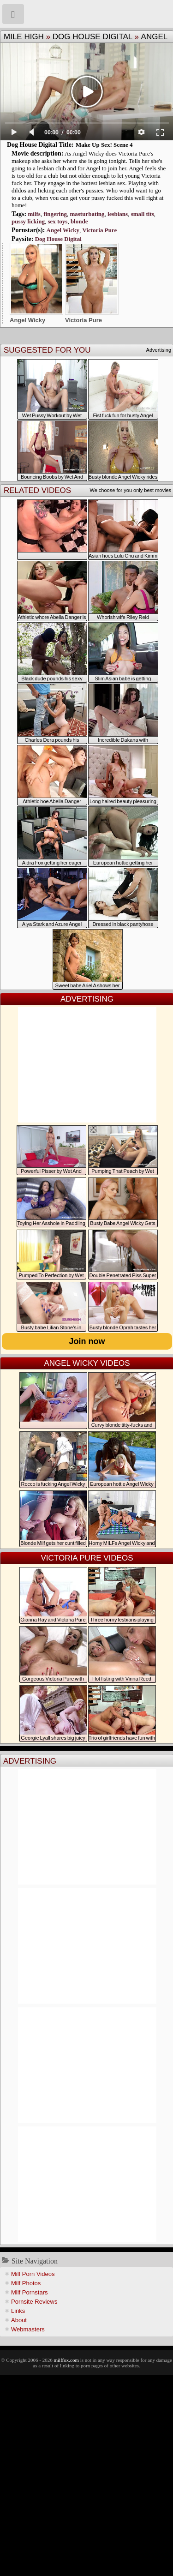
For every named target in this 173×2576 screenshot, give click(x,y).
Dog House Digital (92, 36)
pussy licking (28, 221)
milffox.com (66, 2360)
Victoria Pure (99, 230)
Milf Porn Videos (32, 2273)
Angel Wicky (63, 230)
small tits (142, 213)
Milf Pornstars (29, 2292)
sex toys (57, 221)
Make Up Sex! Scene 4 (104, 144)
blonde (79, 221)
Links (18, 2310)
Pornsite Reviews (34, 2301)
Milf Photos (26, 2283)
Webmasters (28, 2329)
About (19, 2320)
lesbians (117, 213)
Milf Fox (86, 14)
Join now (87, 1341)
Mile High (24, 36)
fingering (55, 213)
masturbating (87, 213)
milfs (34, 213)
